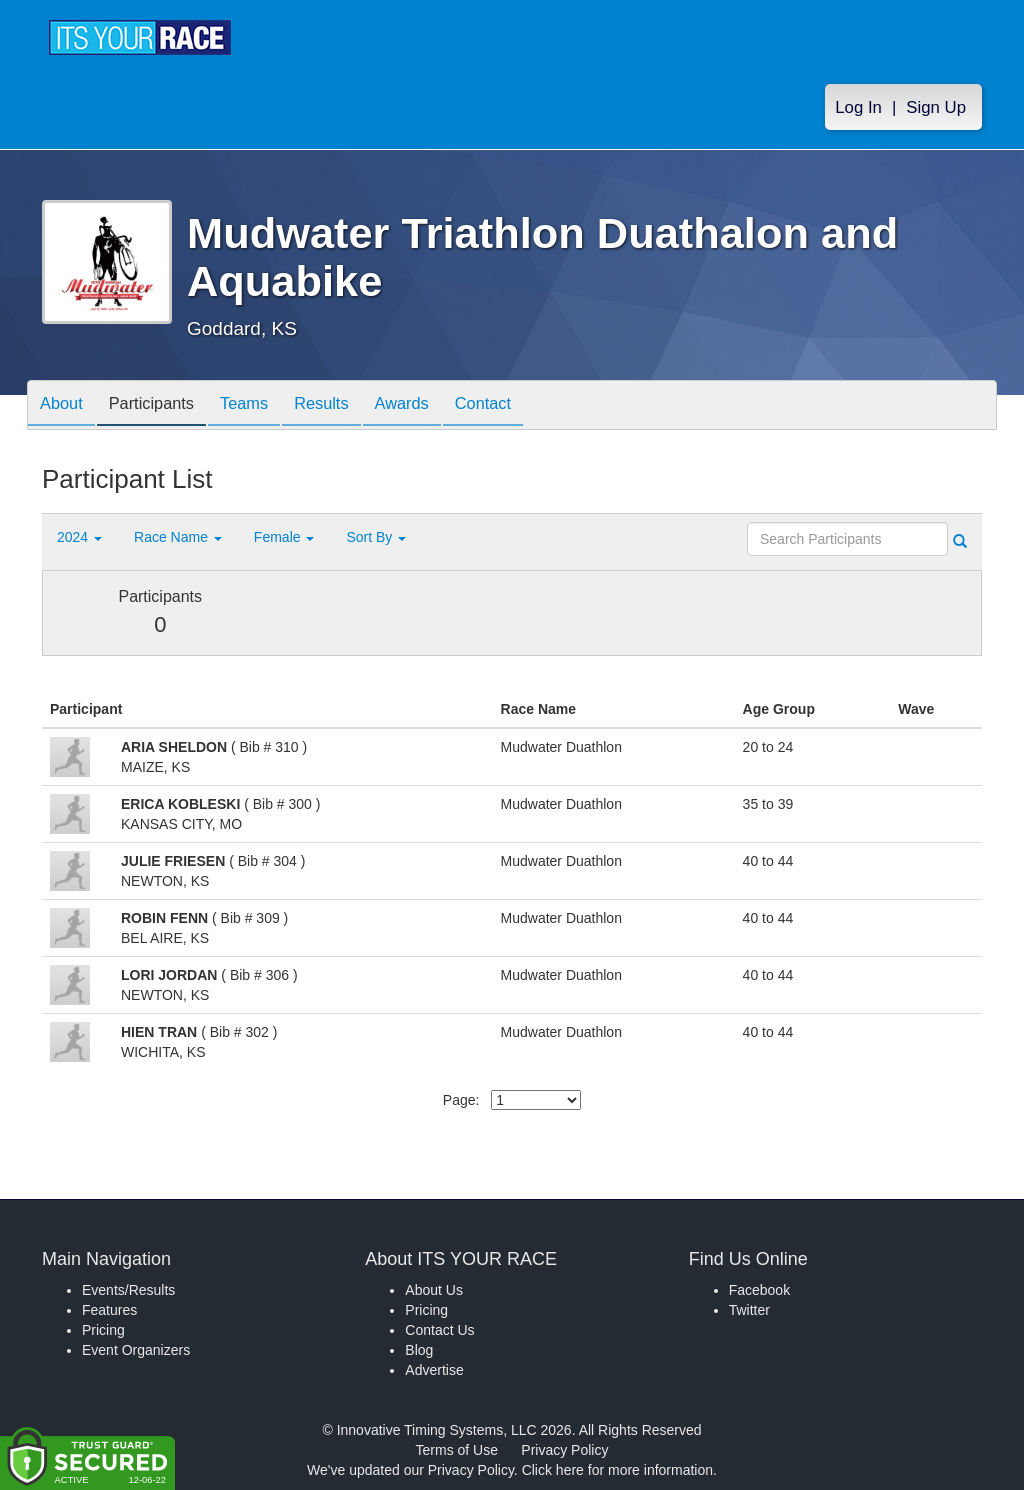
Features (109, 1310)
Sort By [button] (376, 537)
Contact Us (439, 1330)
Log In (858, 111)
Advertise (434, 1370)
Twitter (749, 1310)
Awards (436, 406)
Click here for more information (617, 1470)
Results (348, 406)
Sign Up (936, 111)
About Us (434, 1290)
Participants (163, 406)
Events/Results (128, 1290)
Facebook (759, 1290)
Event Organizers (136, 1350)
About (65, 406)
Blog (419, 1350)
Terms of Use (457, 1450)
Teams (263, 406)
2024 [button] (79, 537)
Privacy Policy (564, 1450)
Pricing (103, 1330)
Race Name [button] (178, 537)
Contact (525, 406)
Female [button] (284, 537)
